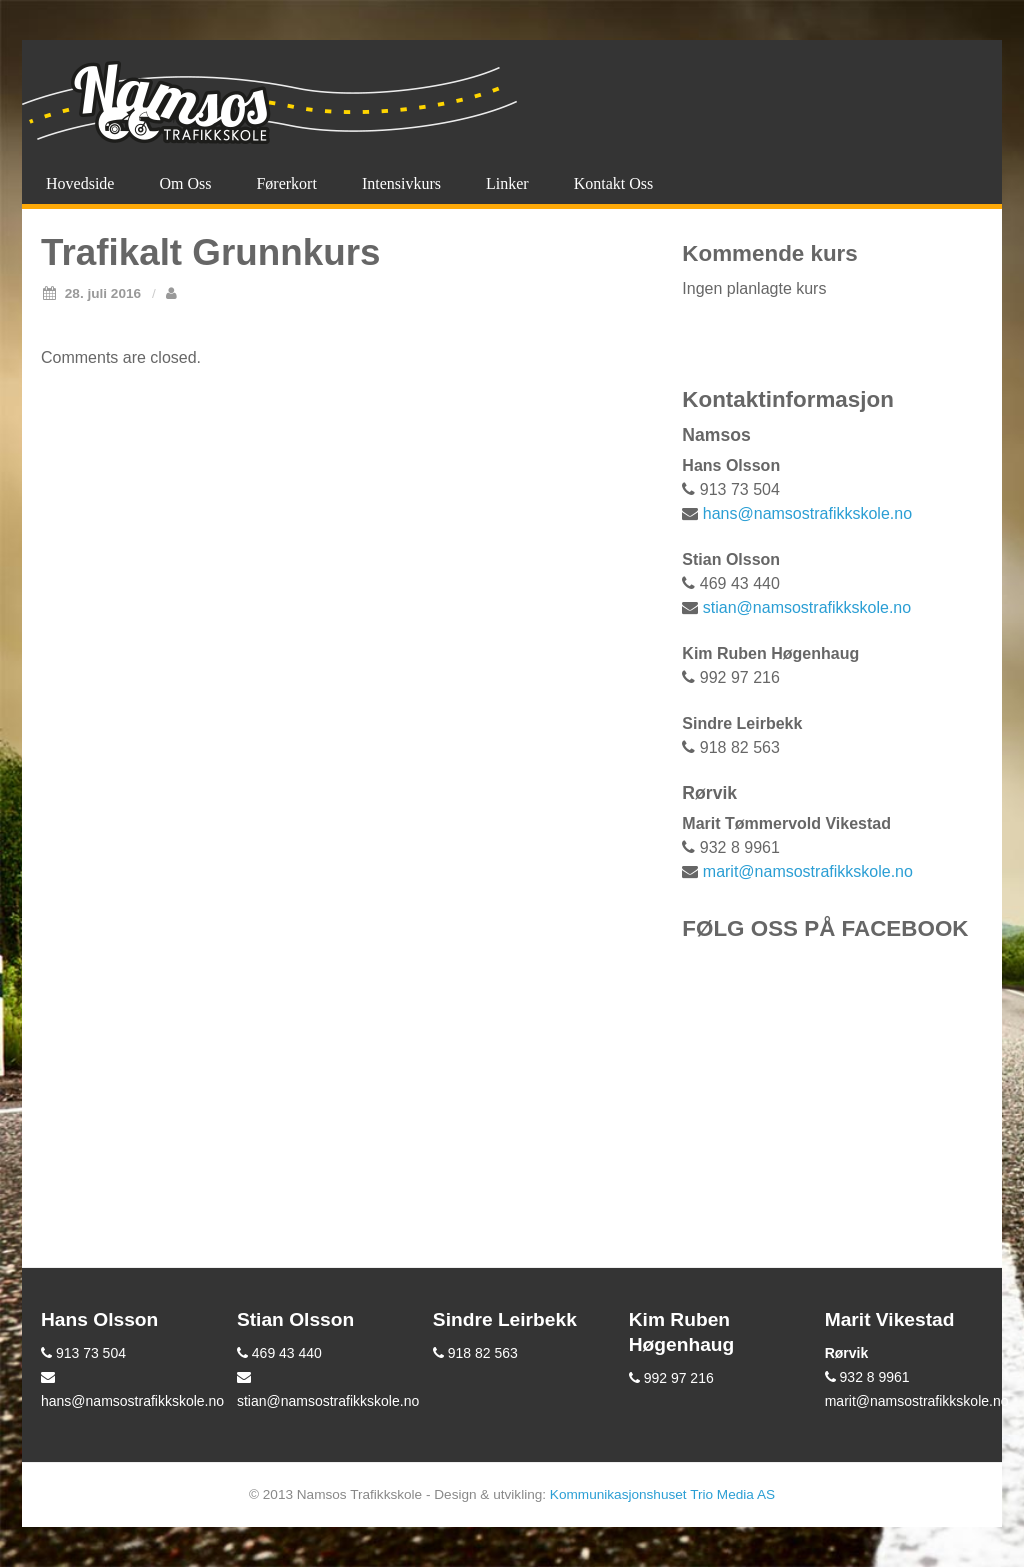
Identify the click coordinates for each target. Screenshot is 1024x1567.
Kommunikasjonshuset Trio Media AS (662, 1494)
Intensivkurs (401, 183)
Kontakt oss (614, 183)
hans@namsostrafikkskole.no (807, 513)
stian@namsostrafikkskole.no (807, 607)
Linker (507, 183)
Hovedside (80, 183)
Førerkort (286, 183)
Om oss (185, 183)
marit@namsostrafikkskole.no (808, 871)
